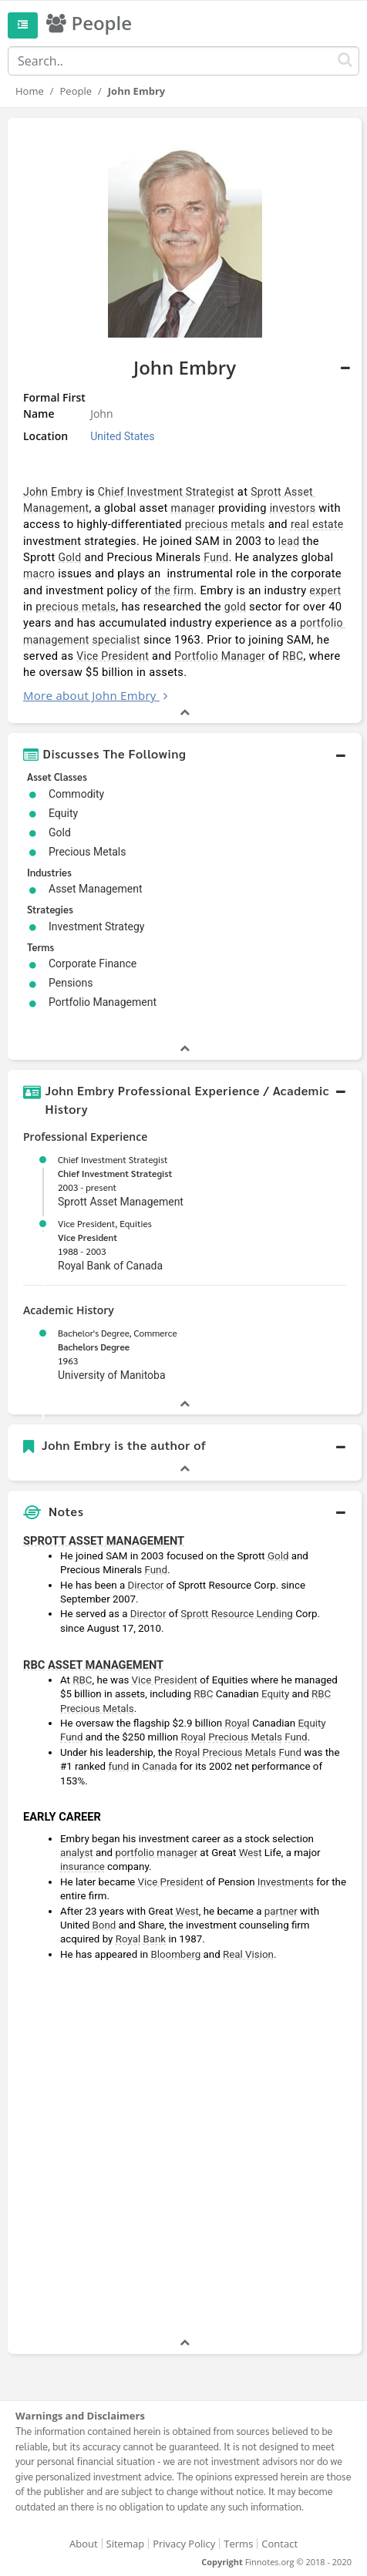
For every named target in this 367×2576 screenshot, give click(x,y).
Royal (236, 1723)
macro (39, 573)
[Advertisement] (183, 2151)
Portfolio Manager (219, 656)
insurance (82, 1866)
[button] (184, 754)
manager (193, 508)
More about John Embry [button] (90, 695)
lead (289, 541)
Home (29, 91)
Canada (159, 1766)
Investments (286, 1882)
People (76, 91)
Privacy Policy (184, 2544)
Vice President (112, 656)
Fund (216, 557)
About (83, 2544)
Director (146, 1585)
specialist (116, 640)
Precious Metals (97, 1708)
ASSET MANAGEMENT (105, 1665)
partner (281, 1911)
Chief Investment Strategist (166, 492)
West (250, 1852)
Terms (238, 2544)
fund (118, 1766)
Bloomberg (175, 1954)
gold (235, 606)
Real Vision (248, 1954)
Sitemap (125, 2544)
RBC (292, 656)
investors (293, 508)
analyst (76, 1852)
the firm (174, 590)
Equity (275, 1694)
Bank (154, 1939)
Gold (69, 557)
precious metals (225, 524)
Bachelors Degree (94, 1346)
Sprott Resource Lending (236, 1613)
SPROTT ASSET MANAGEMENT (103, 1541)
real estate (317, 524)
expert (325, 590)
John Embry (52, 492)
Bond (104, 1925)
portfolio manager (156, 1852)
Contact (279, 2544)
